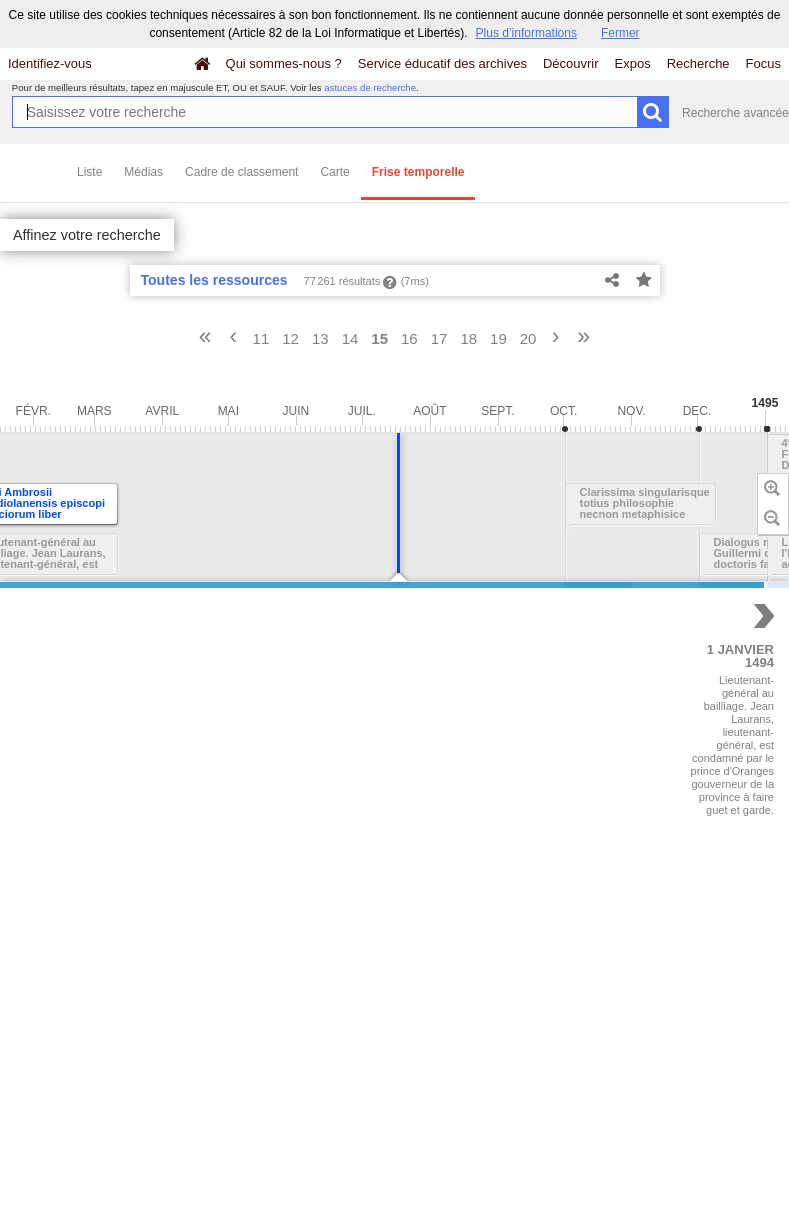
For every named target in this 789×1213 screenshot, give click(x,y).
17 (439, 338)
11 (261, 338)
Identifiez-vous (50, 63)
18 (468, 338)
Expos (633, 63)
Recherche (698, 63)
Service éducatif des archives (442, 63)
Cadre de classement (241, 172)
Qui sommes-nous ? (284, 63)
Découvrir (571, 63)
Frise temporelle (418, 172)
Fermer (620, 33)
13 (320, 338)
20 (528, 338)
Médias (143, 172)
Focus (763, 63)
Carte (334, 172)
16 (409, 338)
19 (498, 338)
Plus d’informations (526, 33)
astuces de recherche (370, 87)
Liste (89, 172)
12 (290, 338)
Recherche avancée (735, 113)
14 (350, 338)
